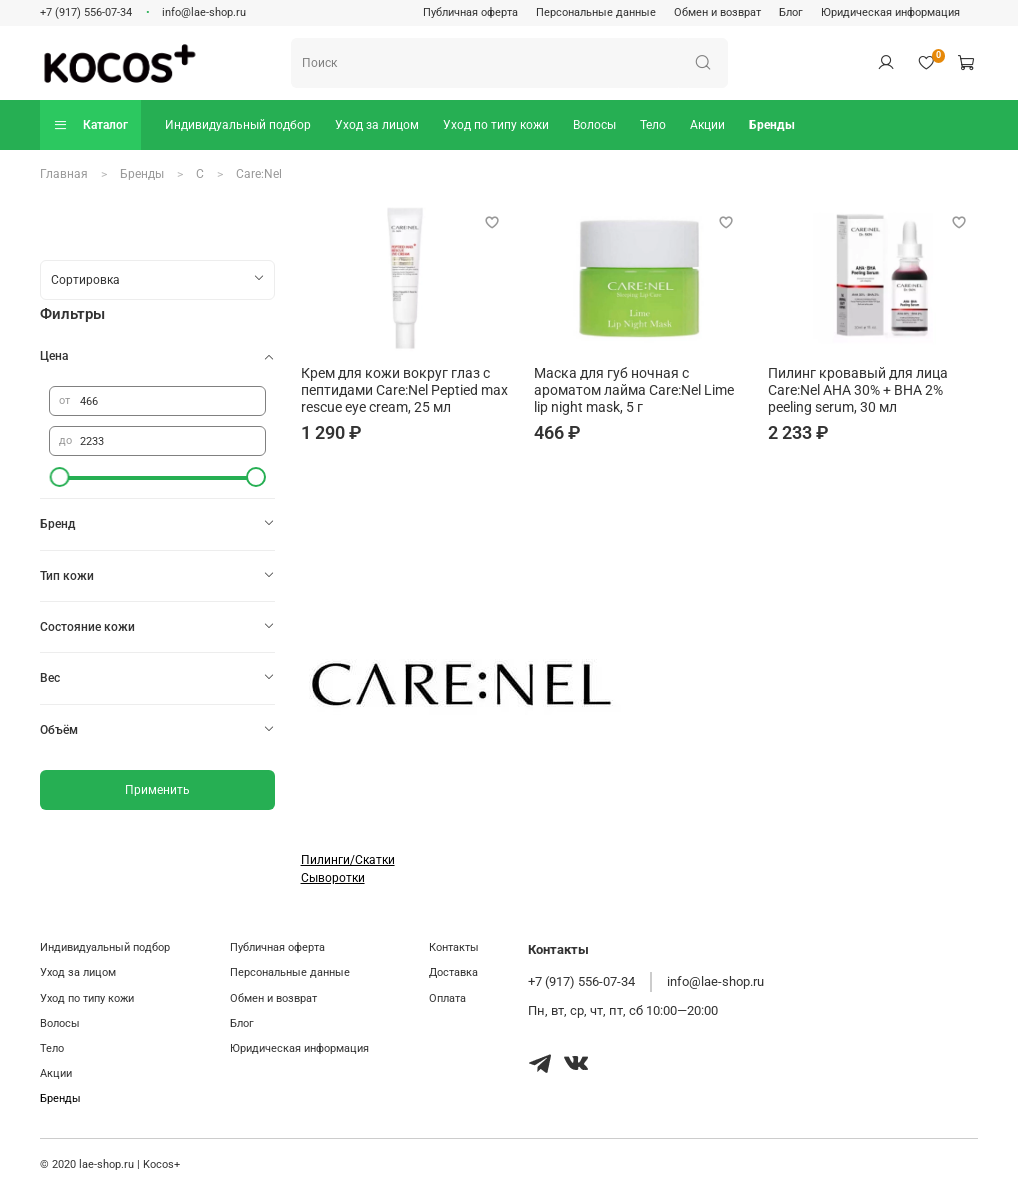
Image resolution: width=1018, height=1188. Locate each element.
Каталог (90, 124)
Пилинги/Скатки (348, 860)
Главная (64, 174)
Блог (791, 12)
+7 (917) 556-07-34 (86, 12)
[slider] (59, 477)
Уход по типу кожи (496, 125)
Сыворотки (333, 878)
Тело (653, 125)
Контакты (454, 947)
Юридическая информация (890, 12)
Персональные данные (596, 12)
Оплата (447, 998)
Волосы (594, 125)
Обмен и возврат (717, 12)
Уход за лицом (377, 125)
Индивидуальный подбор (238, 125)
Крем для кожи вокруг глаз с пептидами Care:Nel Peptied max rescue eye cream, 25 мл (404, 390)
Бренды (772, 125)
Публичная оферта (470, 12)
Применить (157, 790)
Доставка (453, 972)
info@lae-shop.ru (204, 12)
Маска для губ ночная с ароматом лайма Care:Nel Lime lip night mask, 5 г (634, 390)
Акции (707, 125)
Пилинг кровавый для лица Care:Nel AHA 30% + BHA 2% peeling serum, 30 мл (858, 390)
